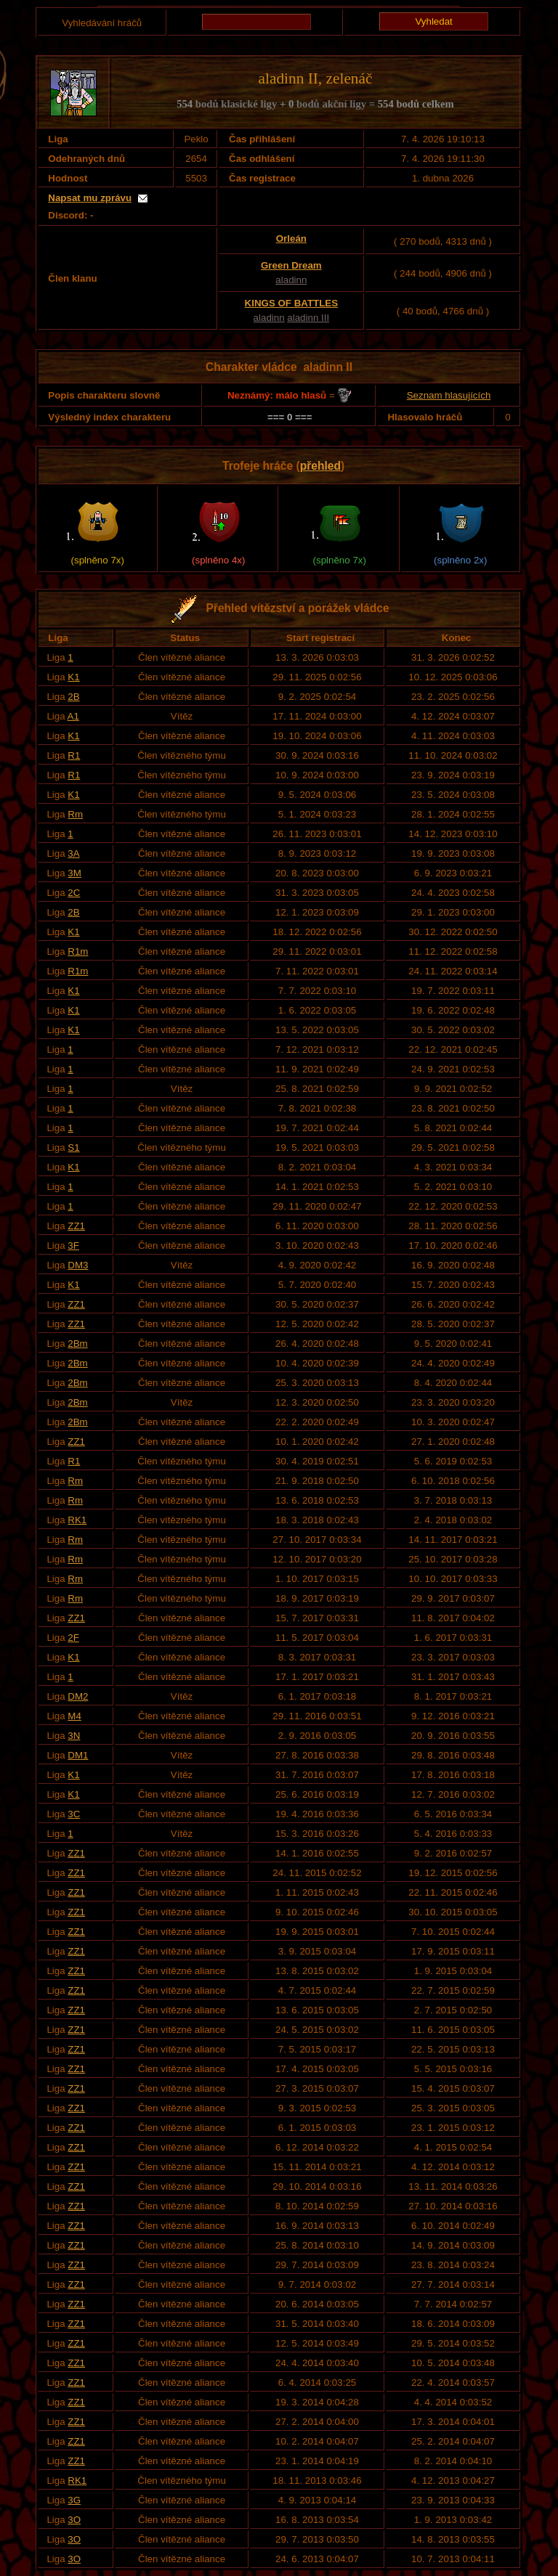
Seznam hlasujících (449, 395)
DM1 (78, 1755)
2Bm (77, 1343)
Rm (75, 814)
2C (74, 892)
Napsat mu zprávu (90, 197)
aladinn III (308, 317)
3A (73, 853)
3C (74, 1814)
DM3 (78, 1265)
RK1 (77, 1520)
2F (73, 1637)
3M (74, 873)
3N (74, 1735)
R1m (78, 951)
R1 (74, 755)
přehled (320, 466)
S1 (73, 1147)
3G (74, 2500)
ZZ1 (76, 1225)
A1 (73, 716)
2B (73, 696)
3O (74, 2519)
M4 (74, 1716)
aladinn (291, 279)
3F (73, 1245)
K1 (73, 677)
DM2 (78, 1696)
